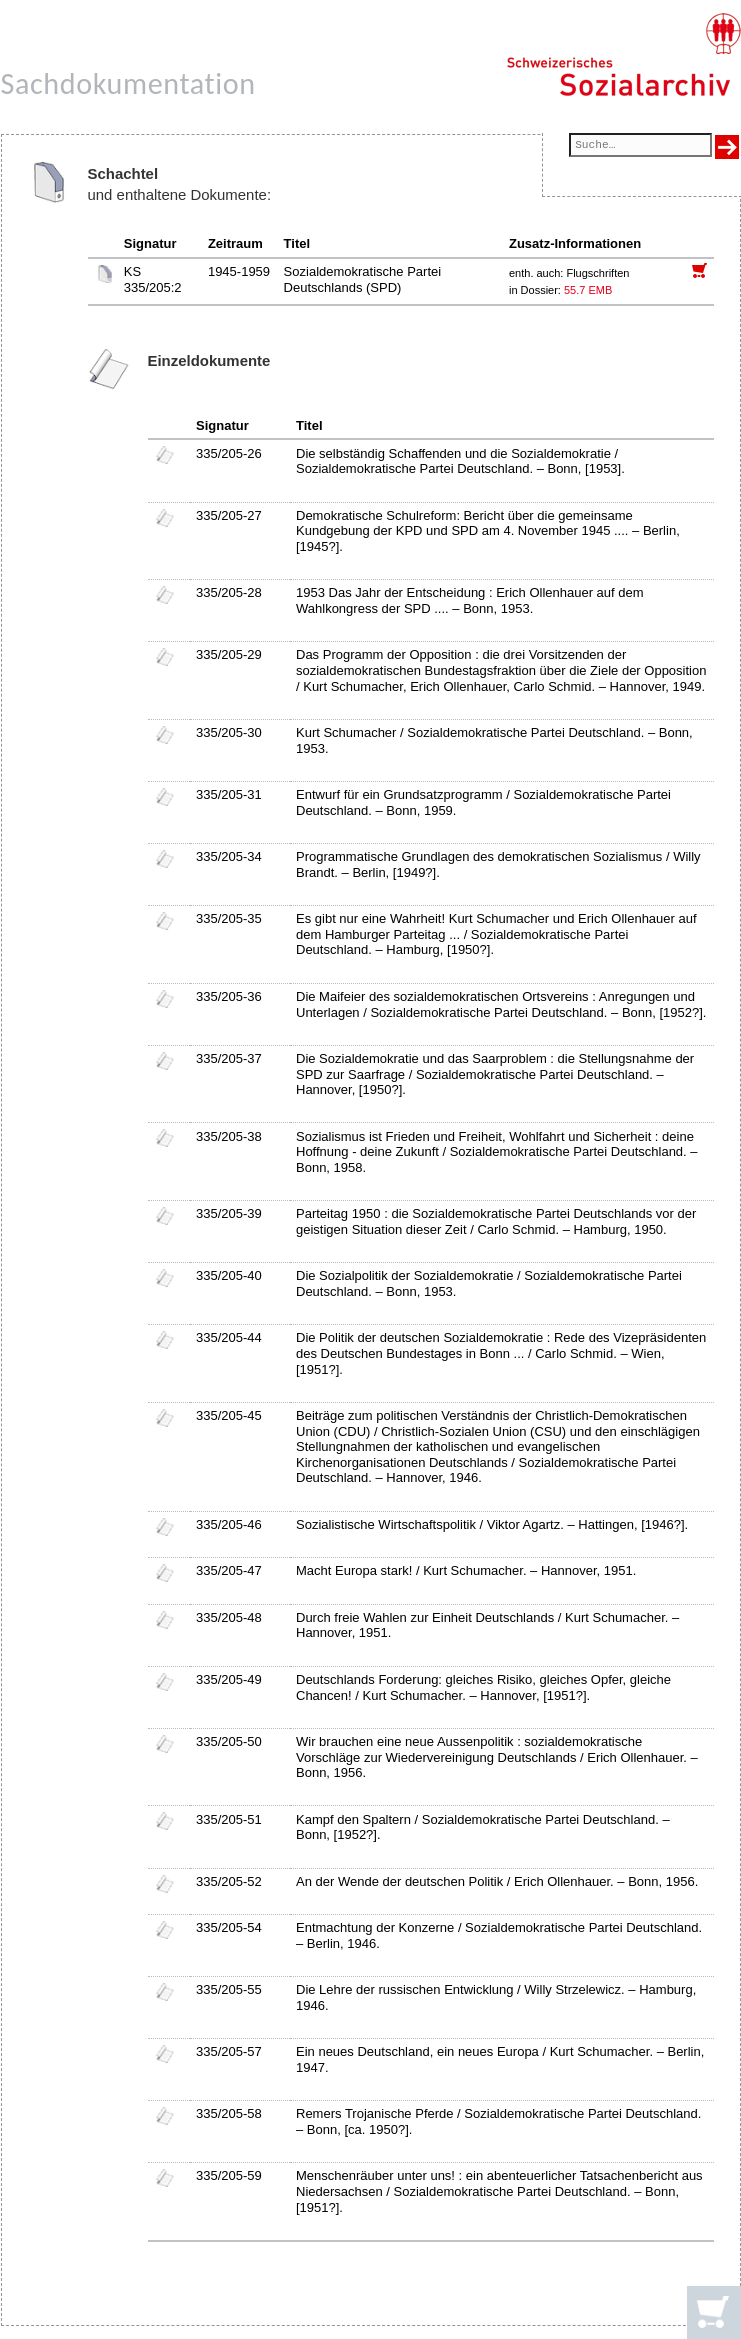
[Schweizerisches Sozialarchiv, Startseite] (623, 55)
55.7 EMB (588, 290)
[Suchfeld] (640, 146)
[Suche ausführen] (727, 147)
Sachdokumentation (128, 83)
